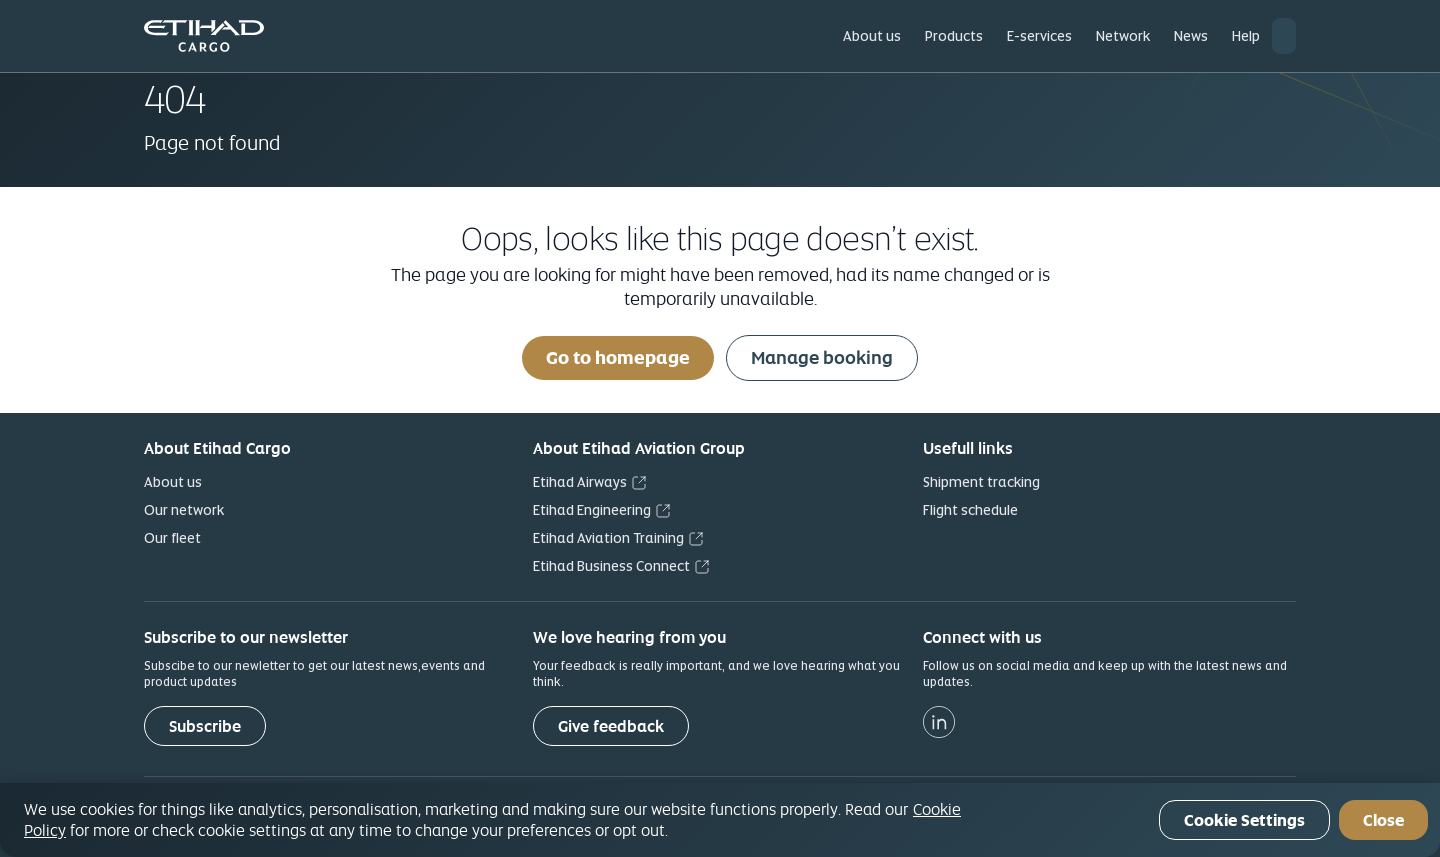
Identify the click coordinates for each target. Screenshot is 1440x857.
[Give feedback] (611, 726)
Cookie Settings (1244, 820)
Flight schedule (970, 510)
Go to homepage (618, 357)
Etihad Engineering (592, 510)
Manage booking (822, 357)
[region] (720, 820)
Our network (184, 510)
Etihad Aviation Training (608, 538)
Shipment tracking (981, 482)
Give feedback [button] (611, 726)
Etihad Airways (580, 482)
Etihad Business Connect (611, 566)
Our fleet (172, 538)
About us (173, 482)
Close (1383, 820)
